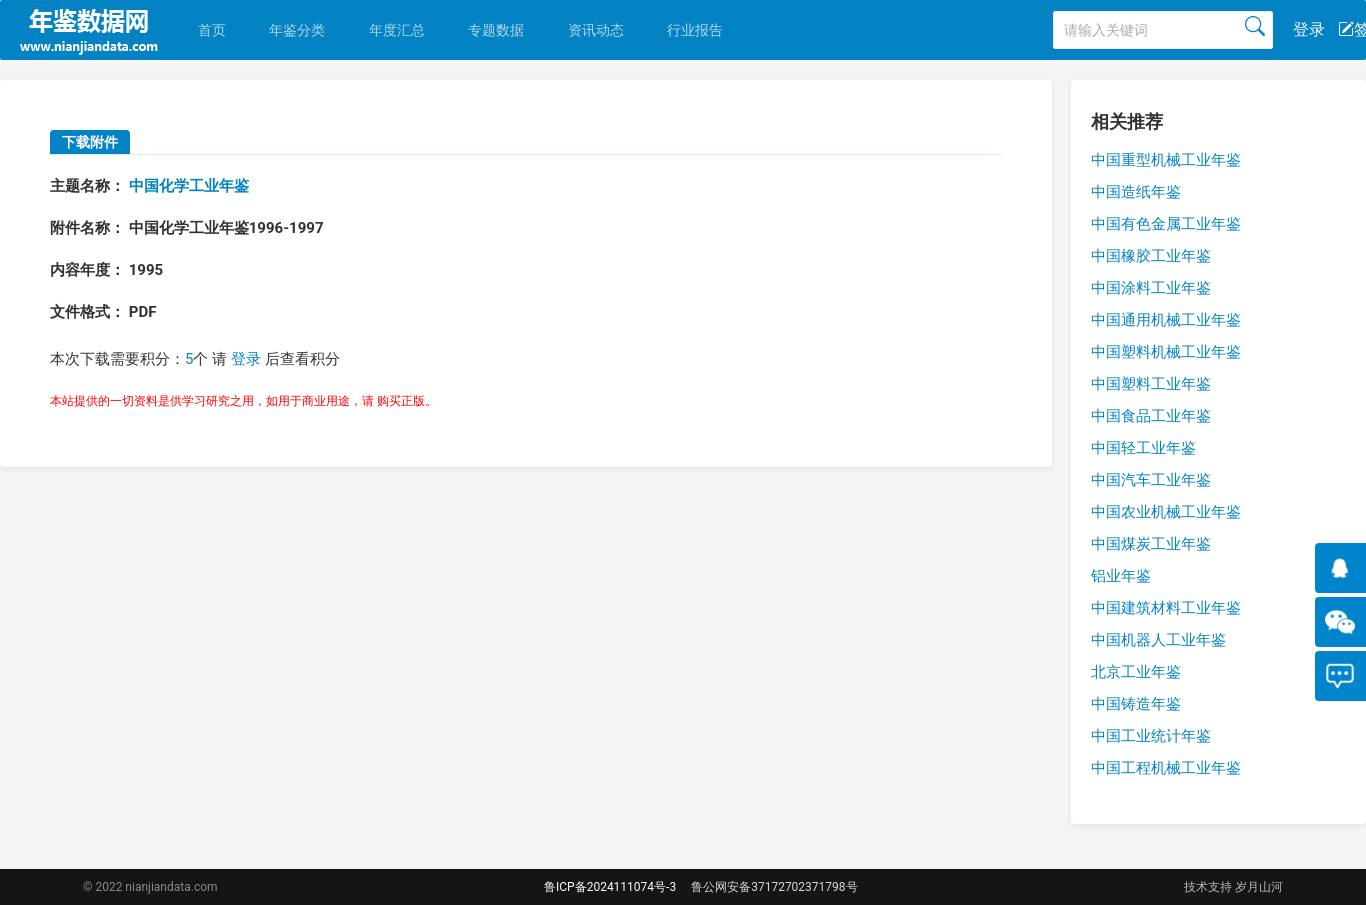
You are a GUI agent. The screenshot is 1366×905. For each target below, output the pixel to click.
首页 (212, 30)
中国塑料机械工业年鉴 (1166, 352)
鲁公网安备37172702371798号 (774, 887)
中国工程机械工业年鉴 (1166, 768)
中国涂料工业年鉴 (1151, 288)
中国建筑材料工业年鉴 (1166, 608)
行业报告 (695, 30)
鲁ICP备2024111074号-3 (610, 887)
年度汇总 (397, 30)
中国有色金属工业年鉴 (1166, 224)
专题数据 (496, 30)
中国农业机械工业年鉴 (1166, 512)
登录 (1309, 29)
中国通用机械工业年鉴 (1166, 320)
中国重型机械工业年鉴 (1166, 160)
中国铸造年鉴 (1136, 704)
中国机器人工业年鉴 (1158, 640)
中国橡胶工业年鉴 (1151, 256)
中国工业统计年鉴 (1151, 736)
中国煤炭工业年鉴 (1151, 544)
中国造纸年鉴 (1136, 192)
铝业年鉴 (1121, 576)
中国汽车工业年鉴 (1151, 480)
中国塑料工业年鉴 (1151, 384)
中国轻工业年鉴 (1143, 448)
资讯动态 (596, 30)
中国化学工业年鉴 (189, 186)
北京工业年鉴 (1136, 672)
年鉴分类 (297, 30)
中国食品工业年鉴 (1151, 416)
